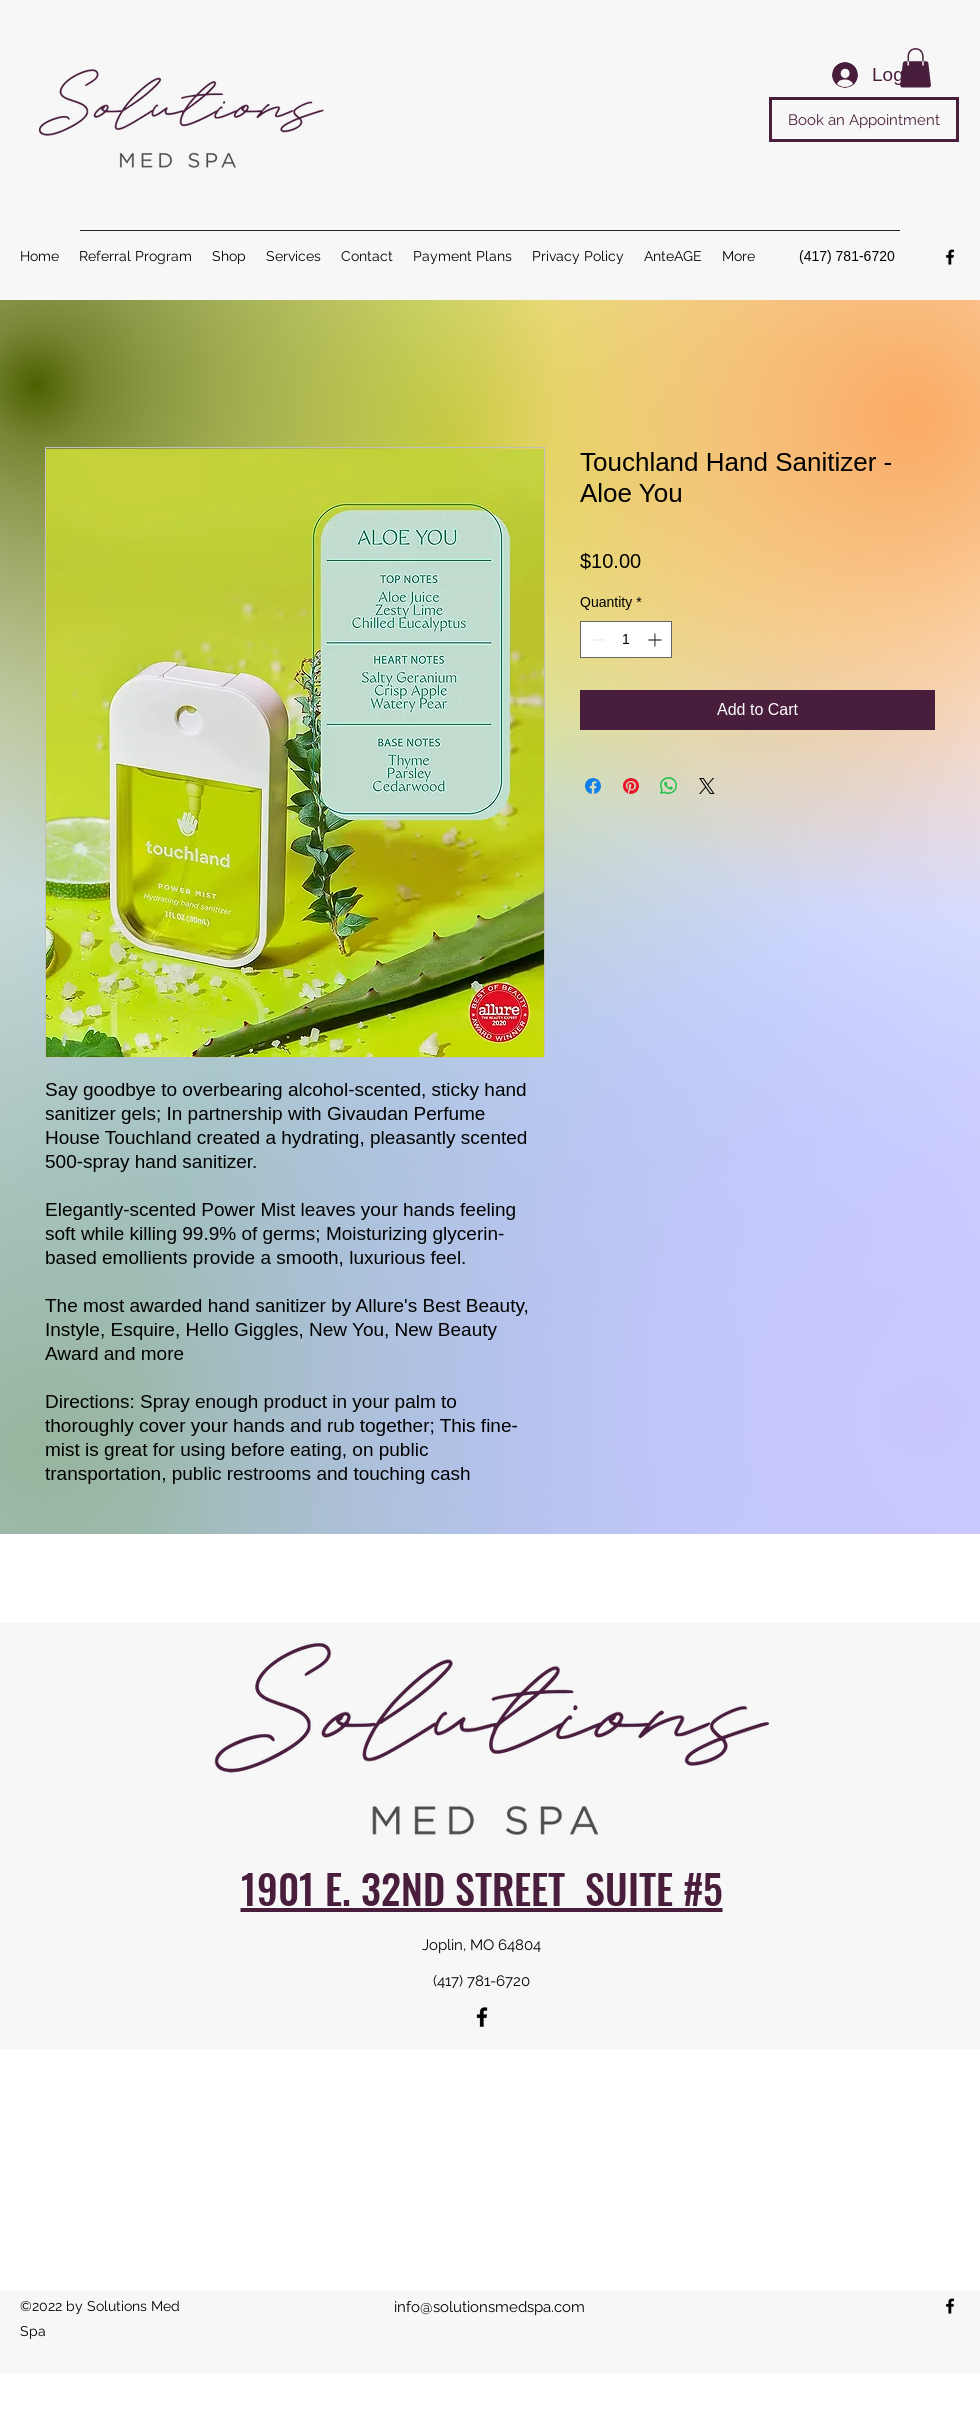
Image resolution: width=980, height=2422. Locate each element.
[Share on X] (707, 786)
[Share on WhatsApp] (669, 786)
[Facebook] (950, 257)
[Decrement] (595, 639)
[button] (293, 256)
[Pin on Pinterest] (631, 786)
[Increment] (656, 639)
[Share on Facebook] (593, 786)
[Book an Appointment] (864, 119)
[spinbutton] (626, 639)
